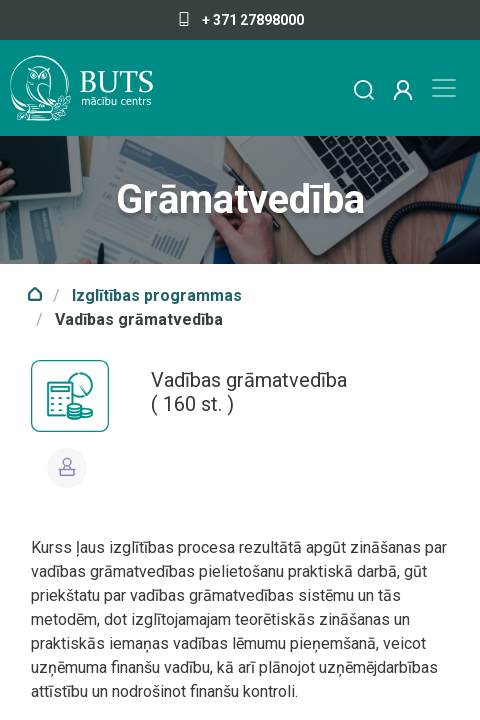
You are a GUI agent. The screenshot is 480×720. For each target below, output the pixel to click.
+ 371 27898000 (240, 20)
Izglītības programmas (157, 295)
